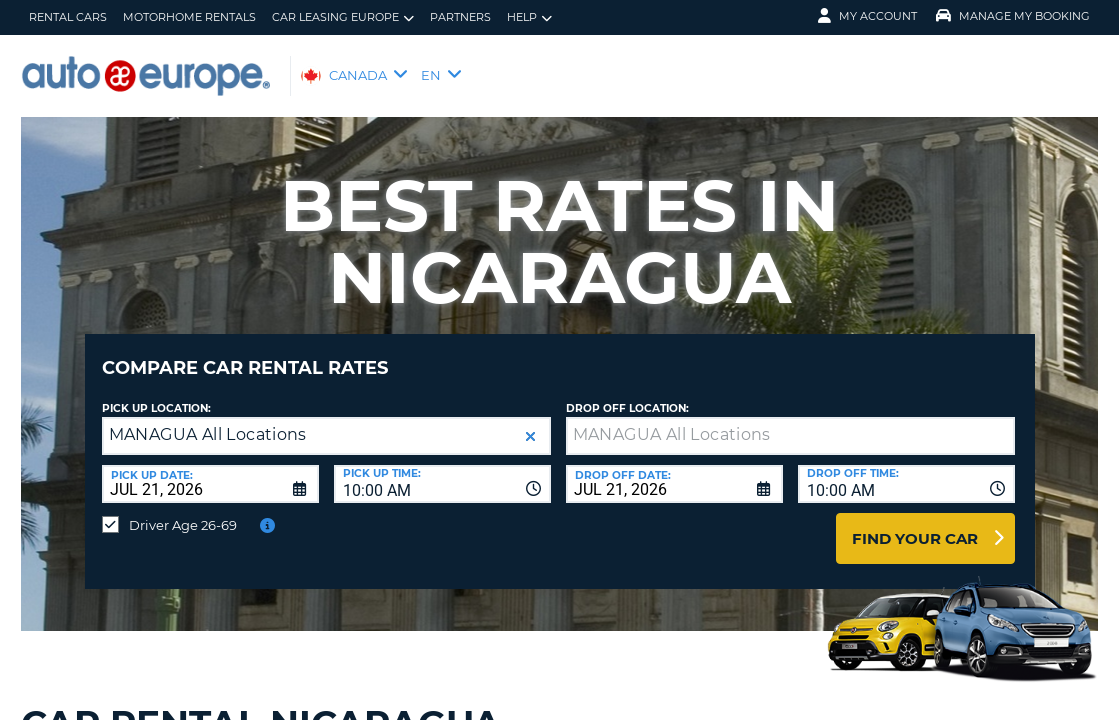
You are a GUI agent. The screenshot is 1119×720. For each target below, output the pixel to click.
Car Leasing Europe (343, 17)
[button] (530, 421)
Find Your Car (915, 523)
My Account (867, 16)
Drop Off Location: (627, 393)
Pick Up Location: (156, 393)
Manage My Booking (1013, 16)
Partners (460, 17)
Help (529, 17)
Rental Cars (68, 17)
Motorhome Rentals (189, 17)
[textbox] (790, 421)
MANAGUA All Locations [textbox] (208, 419)
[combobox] (442, 469)
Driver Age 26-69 (183, 510)
